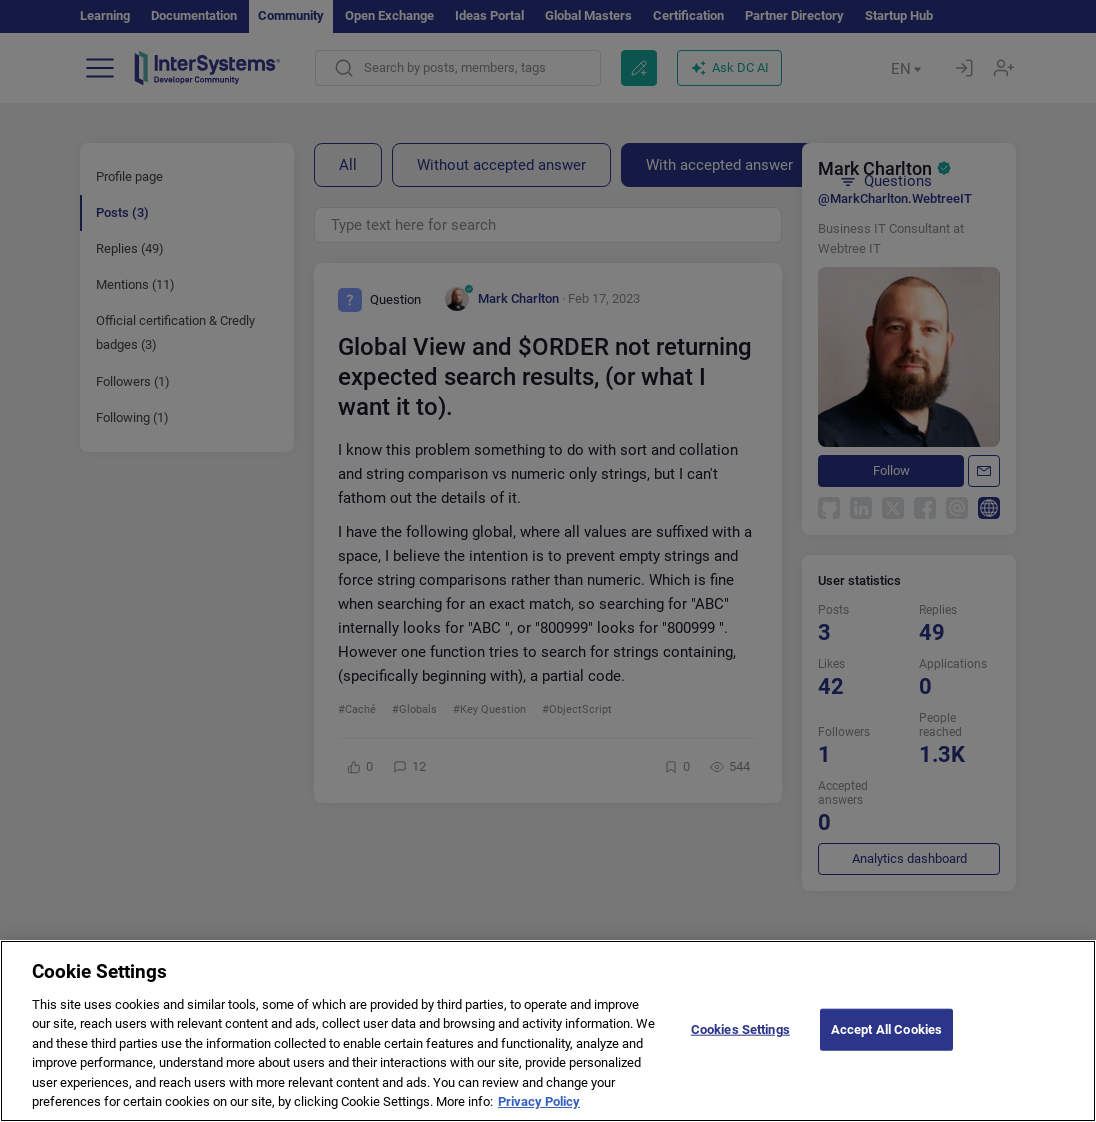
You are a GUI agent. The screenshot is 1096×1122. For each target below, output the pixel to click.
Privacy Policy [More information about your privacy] (539, 1101)
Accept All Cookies (886, 1029)
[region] (548, 1031)
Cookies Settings (740, 1029)
